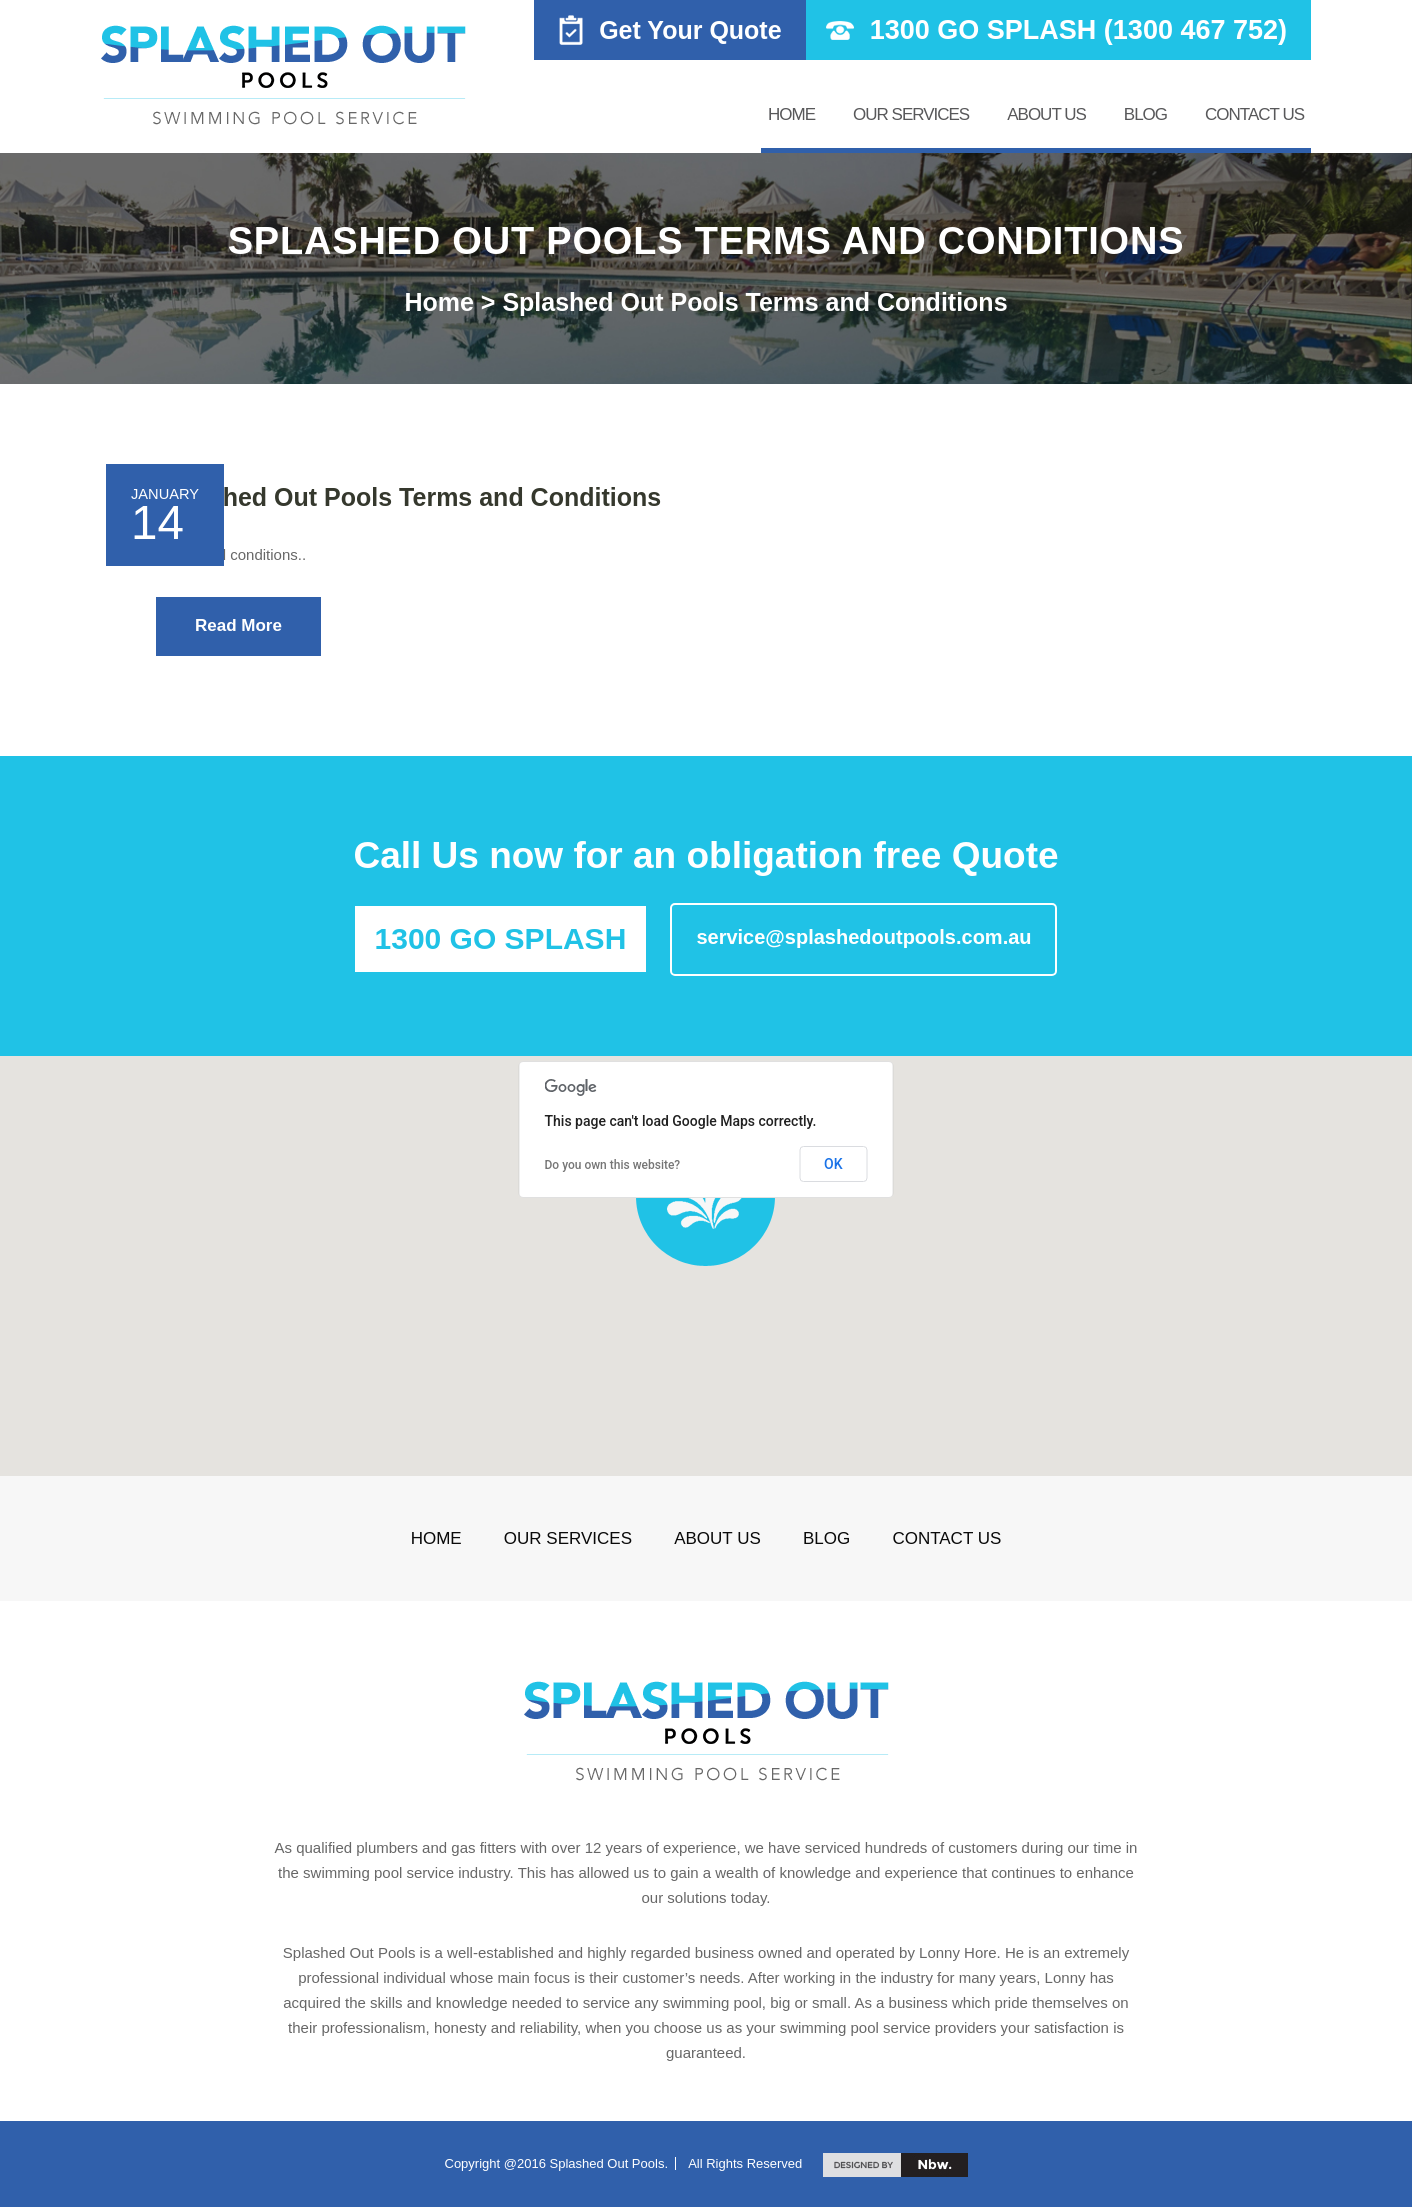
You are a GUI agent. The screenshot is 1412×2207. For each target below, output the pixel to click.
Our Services (911, 114)
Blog (1145, 114)
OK (833, 1164)
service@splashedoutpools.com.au (863, 937)
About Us (1046, 114)
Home (791, 114)
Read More (238, 625)
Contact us (1254, 114)
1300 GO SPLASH (501, 938)
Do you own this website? (613, 1165)
